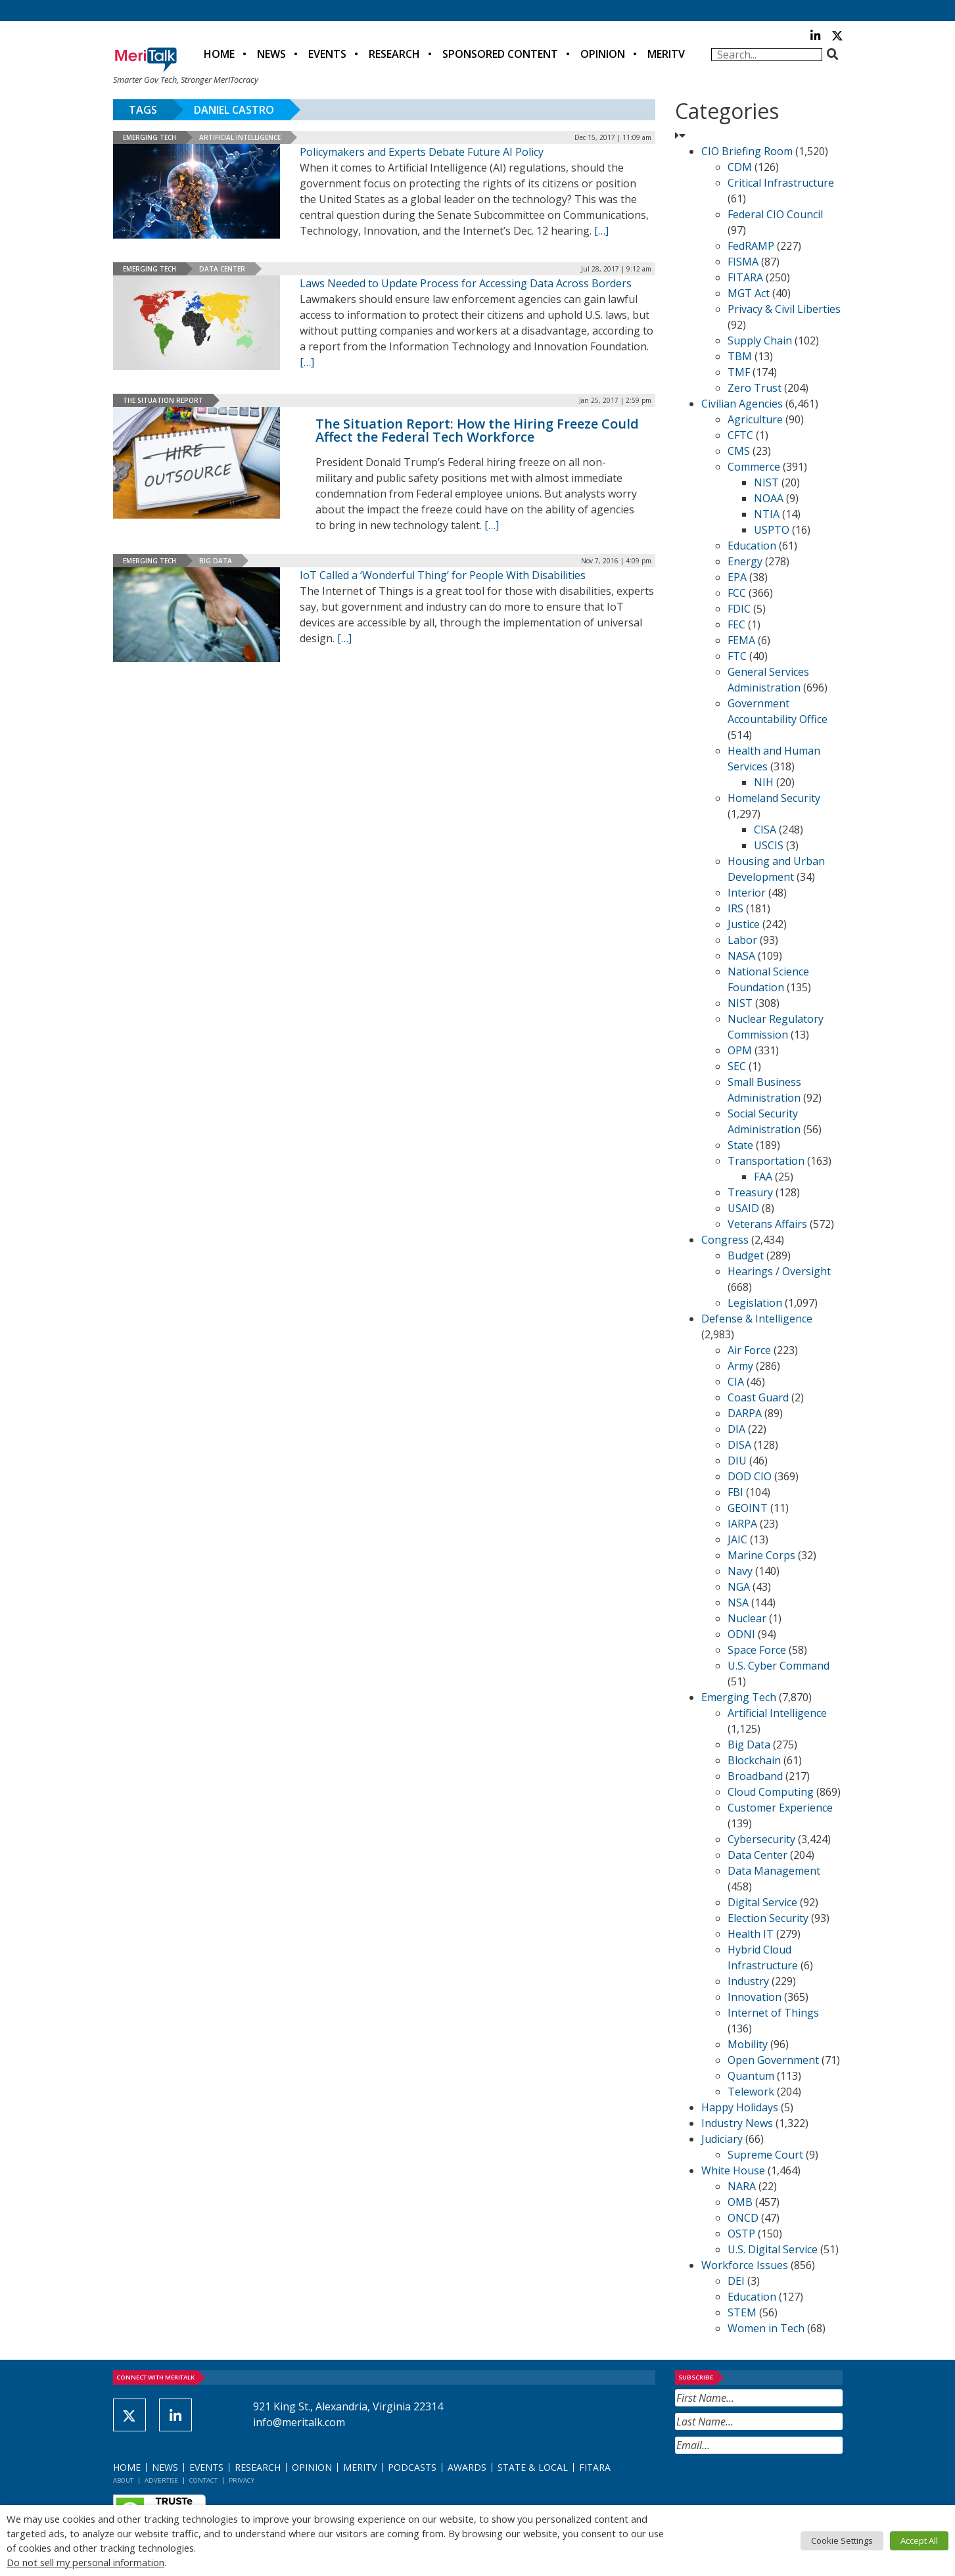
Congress (725, 1239)
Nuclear (747, 1618)
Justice (744, 924)
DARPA (745, 1413)
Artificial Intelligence (240, 137)
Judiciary (722, 2139)
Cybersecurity (761, 1839)
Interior (747, 892)
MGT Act (749, 293)
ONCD (743, 2218)
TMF (739, 372)
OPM (740, 1050)
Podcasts (412, 2467)
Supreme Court (765, 2154)
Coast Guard (758, 1397)
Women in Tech (766, 2328)
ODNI (741, 1634)
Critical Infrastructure (781, 183)
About (123, 2480)
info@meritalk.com (299, 2422)
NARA (742, 2186)
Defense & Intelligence (756, 1318)
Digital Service (762, 1902)
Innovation (754, 1997)
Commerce (754, 466)
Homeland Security (774, 798)
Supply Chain (760, 340)
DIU (737, 1460)
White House (733, 2170)
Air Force (749, 1350)
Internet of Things (773, 2012)
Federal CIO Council (775, 214)
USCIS (768, 845)
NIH (764, 782)
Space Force (757, 1650)
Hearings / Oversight (779, 1271)
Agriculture (755, 419)
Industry (748, 1981)
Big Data (215, 560)
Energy (745, 561)
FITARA (745, 277)
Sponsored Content (500, 54)
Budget (746, 1255)
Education (752, 545)
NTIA (767, 514)
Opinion (602, 54)
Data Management (774, 1870)
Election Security (768, 1918)
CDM (740, 167)
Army (740, 1366)
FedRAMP (751, 246)
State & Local (533, 2467)
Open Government (773, 2060)
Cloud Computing (771, 1792)
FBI (735, 1492)
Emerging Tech (149, 137)
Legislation (755, 1303)
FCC (737, 593)
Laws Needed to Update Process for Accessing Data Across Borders (466, 283)
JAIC (737, 1539)
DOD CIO (750, 1476)
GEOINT (748, 1508)
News (271, 54)
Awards (467, 2467)
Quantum (751, 2076)
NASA (741, 955)
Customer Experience (780, 1807)
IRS (735, 908)
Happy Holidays (739, 2107)
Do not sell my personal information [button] (85, 2562)
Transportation (766, 1161)
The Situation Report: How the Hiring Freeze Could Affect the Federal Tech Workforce (477, 430)
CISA (765, 829)
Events (327, 54)
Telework (751, 2091)
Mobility (748, 2044)
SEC (737, 1066)
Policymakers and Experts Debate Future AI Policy (422, 152)
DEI (736, 2281)
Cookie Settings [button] (842, 2540)
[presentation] (775, 2486)
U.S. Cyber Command (778, 1665)
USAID (743, 1208)
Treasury (750, 1192)
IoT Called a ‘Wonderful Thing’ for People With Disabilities (443, 575)
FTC (737, 656)
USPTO (771, 530)
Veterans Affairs (767, 1224)
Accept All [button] (919, 2540)
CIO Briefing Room (747, 151)
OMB (740, 2202)
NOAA (768, 498)
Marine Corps (761, 1555)
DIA (736, 1429)
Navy (740, 1571)
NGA (739, 1587)
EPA (737, 577)
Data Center (222, 268)
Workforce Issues (744, 2265)
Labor (742, 940)
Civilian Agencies (742, 403)
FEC (736, 624)
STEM (742, 2312)
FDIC (739, 608)
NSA (738, 1602)
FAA (763, 1176)
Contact (203, 2480)
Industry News (737, 2123)
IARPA (742, 1523)
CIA (736, 1381)
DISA (739, 1445)
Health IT (751, 1934)
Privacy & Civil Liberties (784, 309)
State (740, 1145)
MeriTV (666, 54)
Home (219, 54)
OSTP (741, 2233)
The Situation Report (163, 400)
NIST (766, 482)
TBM (740, 356)
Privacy (241, 2480)
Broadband (755, 1776)
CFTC (740, 435)
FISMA (743, 261)
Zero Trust (754, 388)
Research (394, 54)
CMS (739, 451)
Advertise (161, 2480)
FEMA (741, 640)
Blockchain (754, 1760)
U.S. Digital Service (773, 2249)
